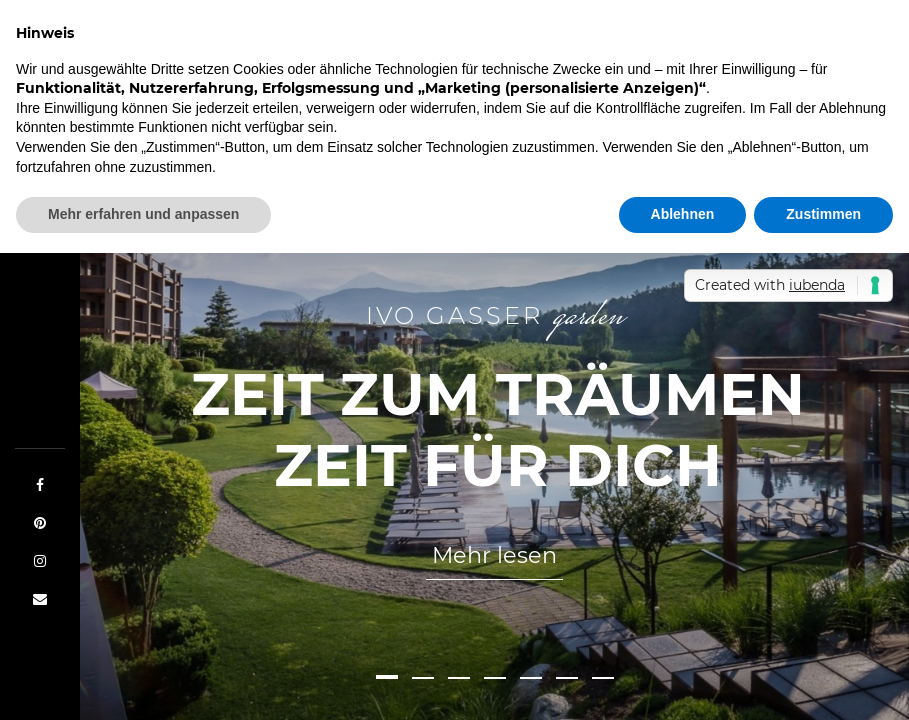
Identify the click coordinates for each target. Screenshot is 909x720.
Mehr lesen (494, 555)
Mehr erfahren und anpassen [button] (143, 214)
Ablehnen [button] (683, 214)
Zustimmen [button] (823, 214)
